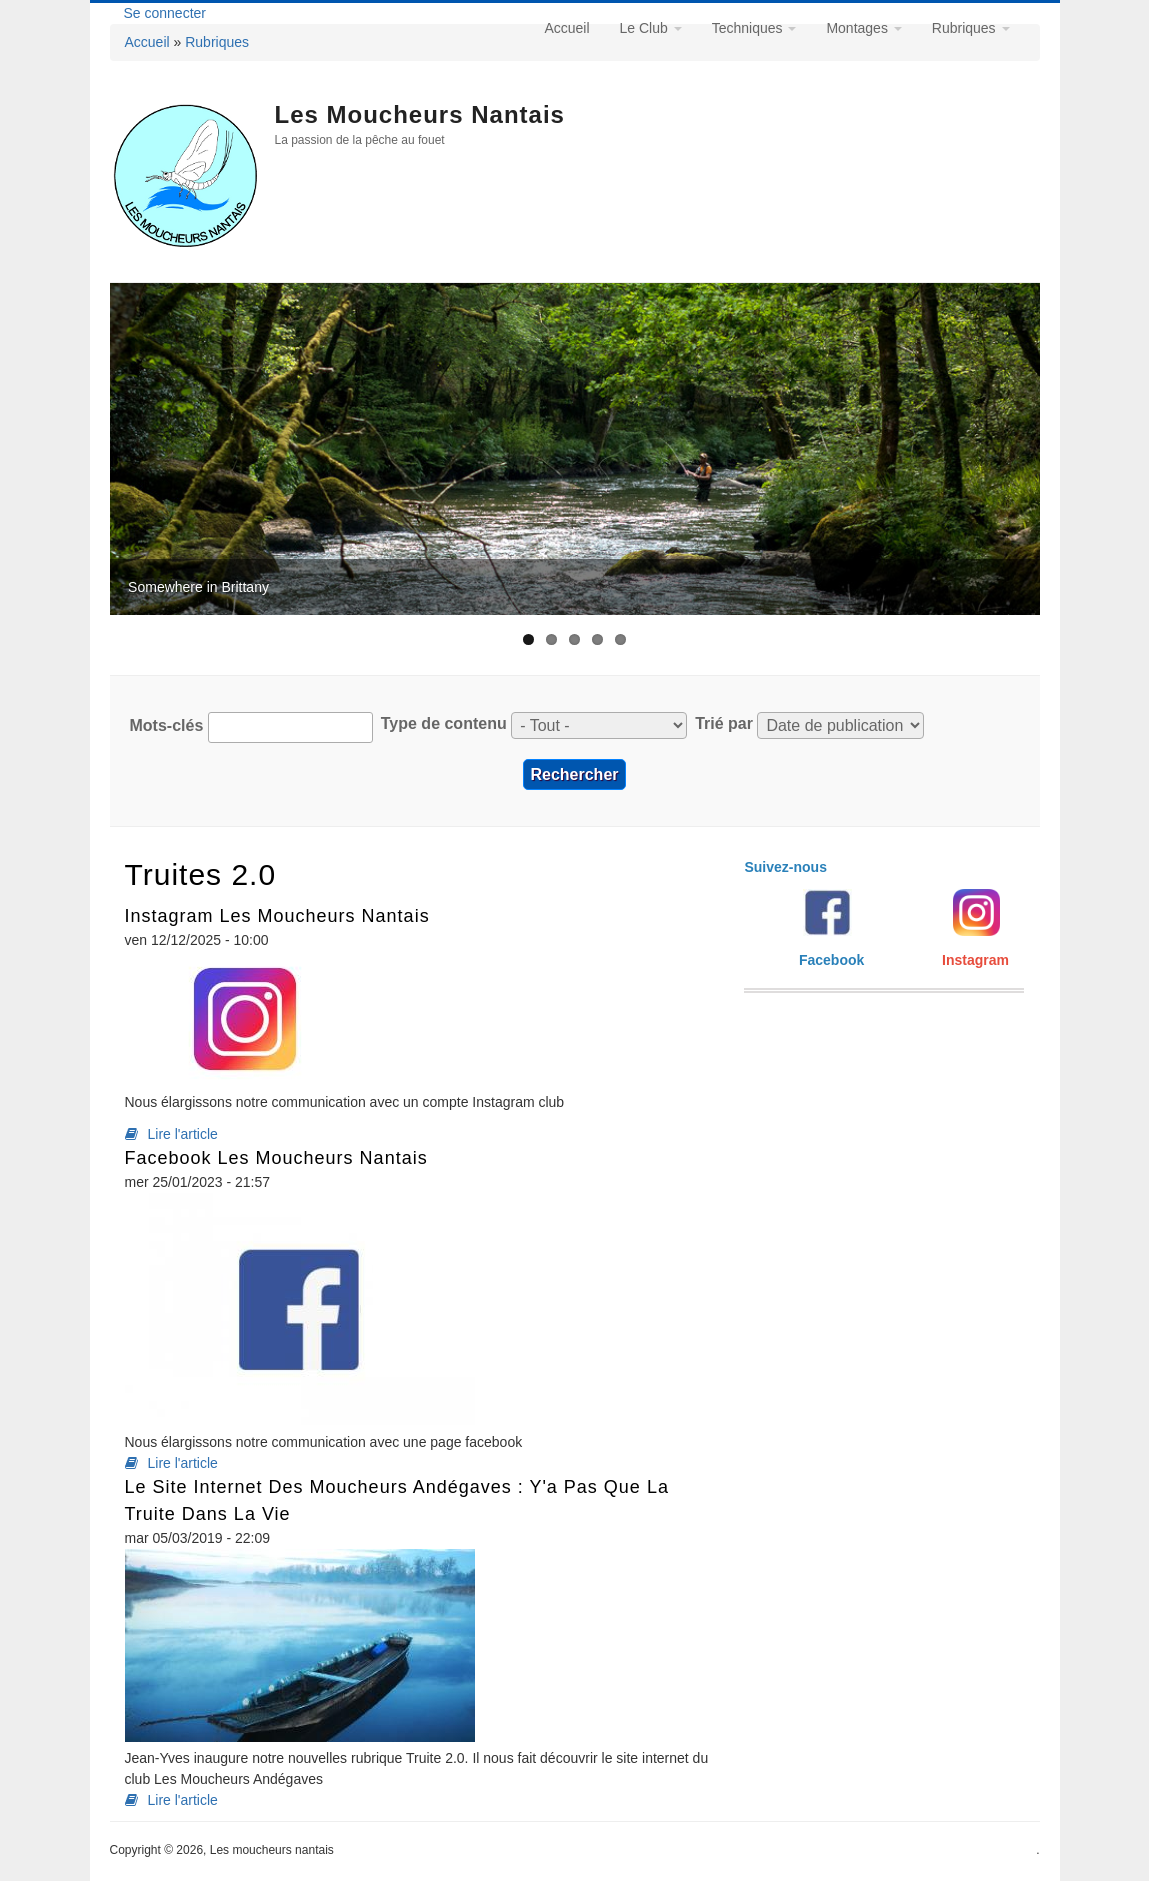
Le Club (651, 28)
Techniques (754, 28)
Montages (863, 28)
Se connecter (165, 13)
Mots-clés (167, 725)
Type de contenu (444, 723)
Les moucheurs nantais (420, 114)
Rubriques (217, 42)
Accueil (147, 42)
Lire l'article (183, 1134)
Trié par (724, 723)
